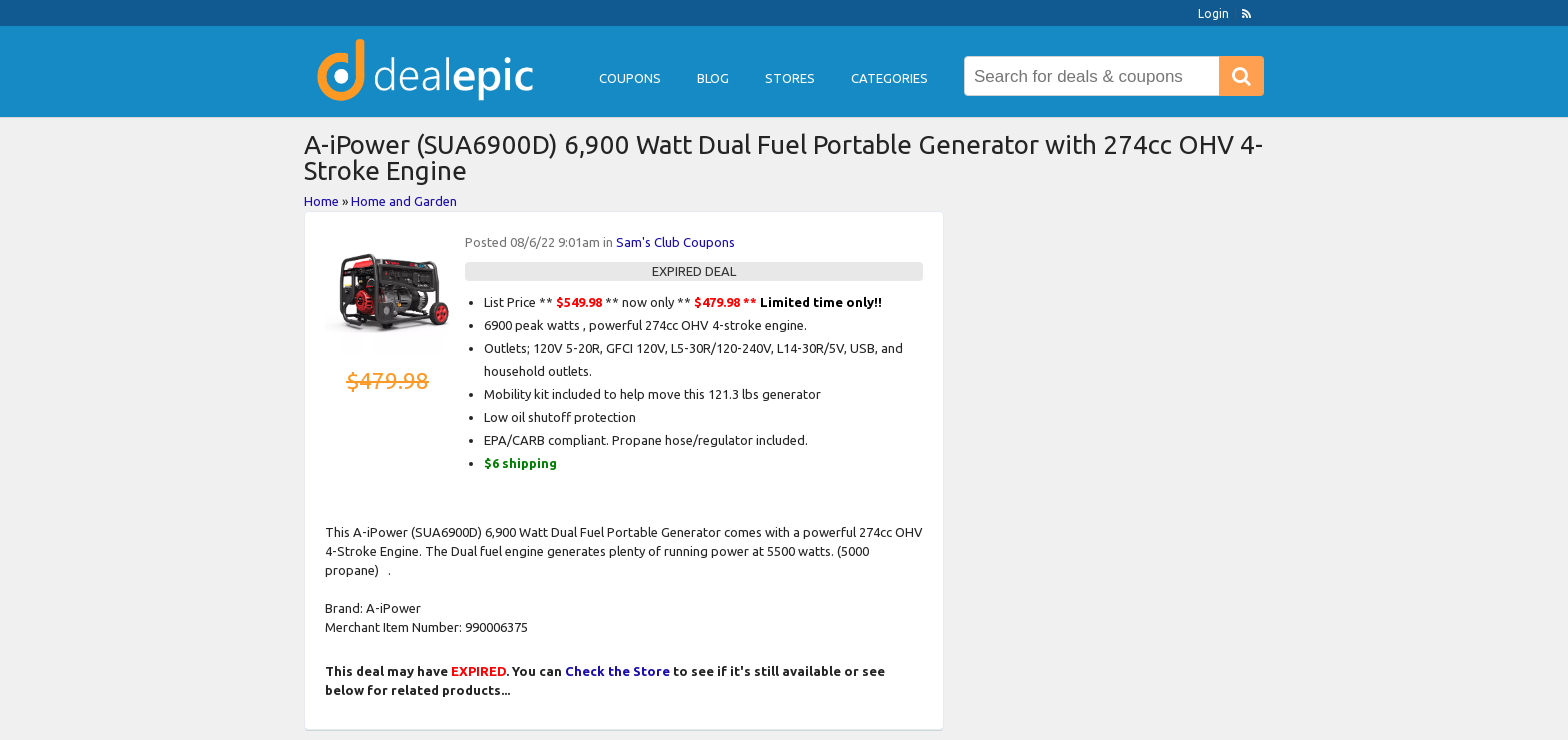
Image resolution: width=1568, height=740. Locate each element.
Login (1213, 13)
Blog (713, 78)
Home (321, 201)
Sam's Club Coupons (675, 242)
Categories (889, 78)
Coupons (630, 78)
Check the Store (617, 671)
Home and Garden (404, 201)
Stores (790, 78)
